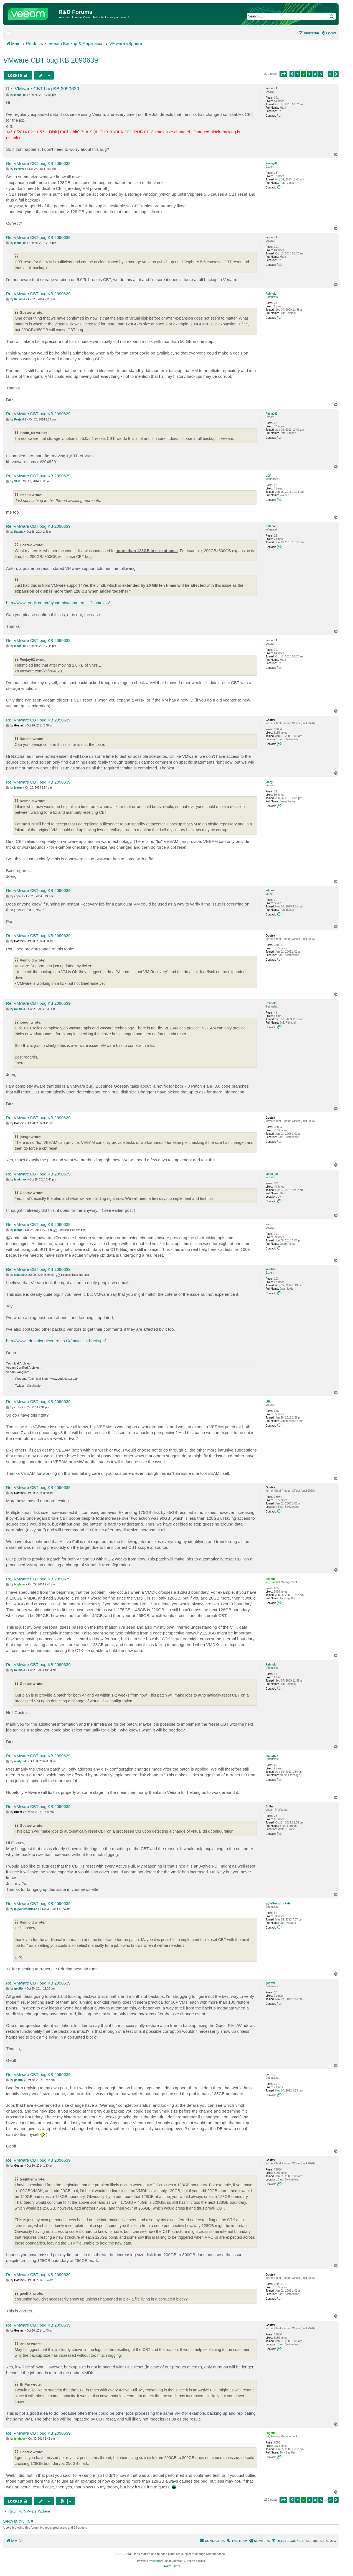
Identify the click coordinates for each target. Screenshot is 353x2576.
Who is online (18, 2521)
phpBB (157, 2560)
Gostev (270, 719)
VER (268, 475)
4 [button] (315, 74)
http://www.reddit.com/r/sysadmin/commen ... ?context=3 (58, 602)
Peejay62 (272, 163)
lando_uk (272, 88)
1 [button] (298, 74)
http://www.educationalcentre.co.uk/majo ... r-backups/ (56, 1340)
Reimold (271, 293)
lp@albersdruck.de (278, 1903)
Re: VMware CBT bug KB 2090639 (42, 88)
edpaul (270, 890)
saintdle (271, 1269)
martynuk (272, 1755)
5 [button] (321, 74)
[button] (283, 74)
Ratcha (270, 526)
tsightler (271, 1578)
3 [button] (309, 74)
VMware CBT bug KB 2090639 (50, 60)
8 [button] (330, 74)
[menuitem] (328, 33)
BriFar (270, 1806)
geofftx (270, 1983)
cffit (268, 1401)
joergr (269, 782)
